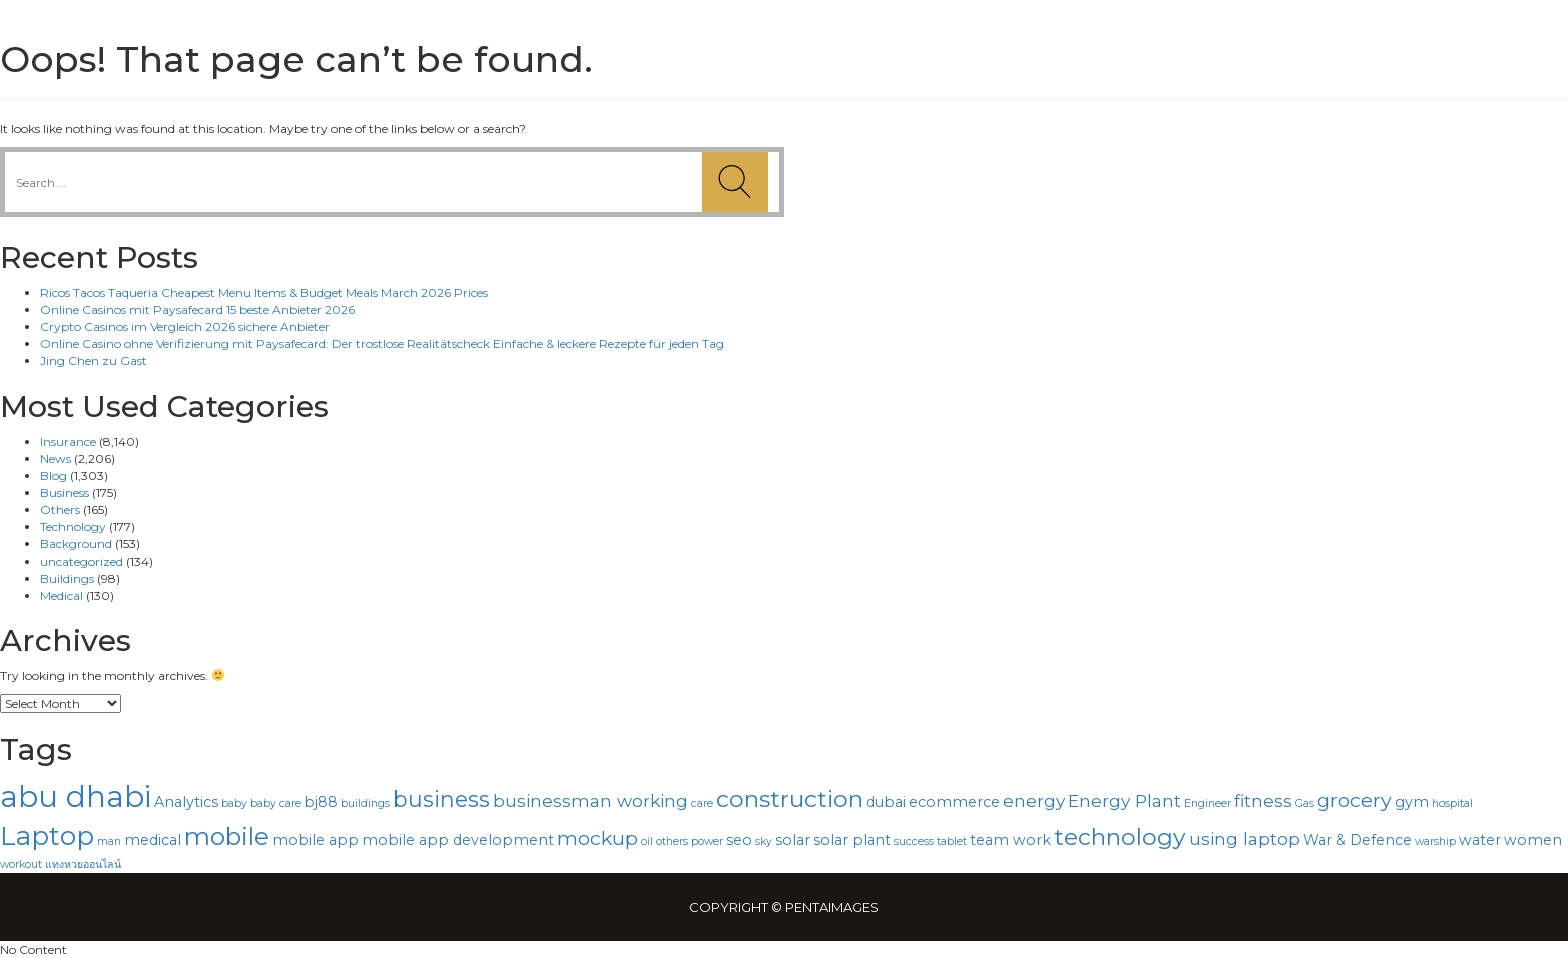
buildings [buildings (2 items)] (365, 803)
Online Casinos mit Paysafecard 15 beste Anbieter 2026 (197, 309)
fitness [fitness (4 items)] (1263, 800)
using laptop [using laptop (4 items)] (1244, 838)
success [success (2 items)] (914, 841)
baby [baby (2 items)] (234, 803)
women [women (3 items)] (1533, 840)
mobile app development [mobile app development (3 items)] (458, 840)
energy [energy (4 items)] (1034, 800)
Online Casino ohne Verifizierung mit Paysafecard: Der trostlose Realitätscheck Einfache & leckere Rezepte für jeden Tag (382, 343)
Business (64, 492)
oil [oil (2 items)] (647, 841)
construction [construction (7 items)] (789, 799)
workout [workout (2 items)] (21, 864)
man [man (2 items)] (109, 841)
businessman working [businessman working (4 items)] (590, 800)
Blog (53, 475)
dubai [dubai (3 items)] (886, 802)
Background (76, 543)
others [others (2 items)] (672, 841)
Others (60, 509)
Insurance (68, 441)
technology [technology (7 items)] (1120, 837)
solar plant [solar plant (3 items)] (852, 840)
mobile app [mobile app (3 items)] (315, 840)
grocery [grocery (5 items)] (1354, 800)
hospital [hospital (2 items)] (1452, 803)
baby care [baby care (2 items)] (275, 803)
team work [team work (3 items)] (1010, 840)
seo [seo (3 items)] (739, 840)
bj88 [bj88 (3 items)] (321, 802)
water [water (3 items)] (1480, 840)
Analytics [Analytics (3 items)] (186, 802)
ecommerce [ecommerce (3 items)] (954, 802)
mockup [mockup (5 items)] (597, 838)
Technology (73, 526)
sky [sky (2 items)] (763, 841)
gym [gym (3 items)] (1412, 802)
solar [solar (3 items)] (792, 840)
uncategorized (81, 561)
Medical (61, 595)
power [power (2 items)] (707, 841)
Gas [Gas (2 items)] (1304, 803)
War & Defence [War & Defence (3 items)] (1357, 840)
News (55, 458)
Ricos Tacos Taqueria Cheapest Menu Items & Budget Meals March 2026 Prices (264, 292)
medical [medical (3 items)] (152, 840)
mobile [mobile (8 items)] (226, 836)
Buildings (67, 578)
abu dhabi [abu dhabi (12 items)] (75, 796)
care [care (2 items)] (702, 803)
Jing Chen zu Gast (93, 360)
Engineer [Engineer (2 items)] (1207, 803)
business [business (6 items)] (441, 799)
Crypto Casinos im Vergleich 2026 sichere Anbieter (185, 326)
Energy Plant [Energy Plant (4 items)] (1124, 800)
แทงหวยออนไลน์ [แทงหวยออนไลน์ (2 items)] (83, 864)
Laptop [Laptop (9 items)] (47, 836)
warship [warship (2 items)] (1435, 841)
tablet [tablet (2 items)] (952, 841)
